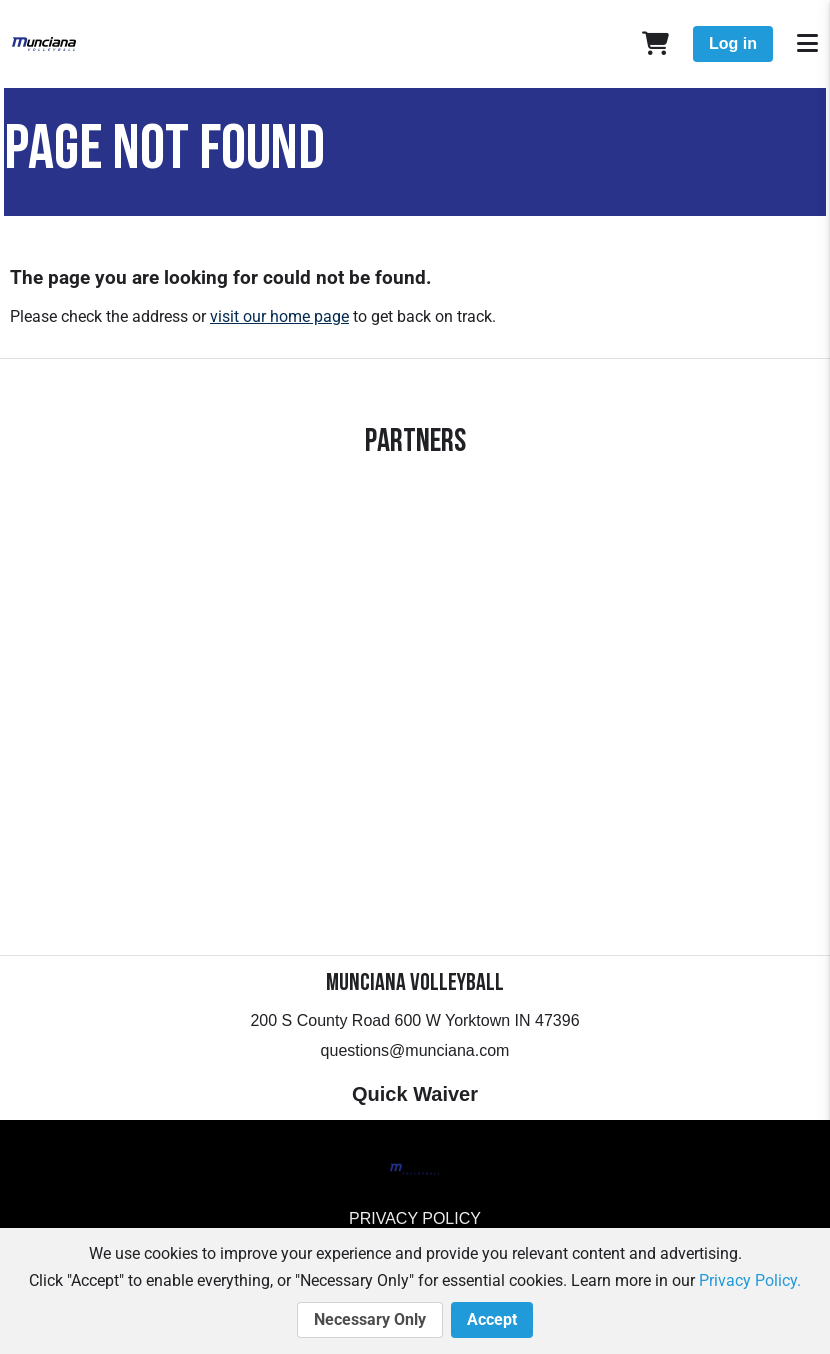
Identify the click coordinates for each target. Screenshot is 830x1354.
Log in (733, 43)
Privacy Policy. (750, 1280)
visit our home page (279, 316)
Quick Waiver (415, 1094)
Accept (492, 1320)
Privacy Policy (415, 1218)
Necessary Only (370, 1320)
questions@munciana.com (415, 1050)
